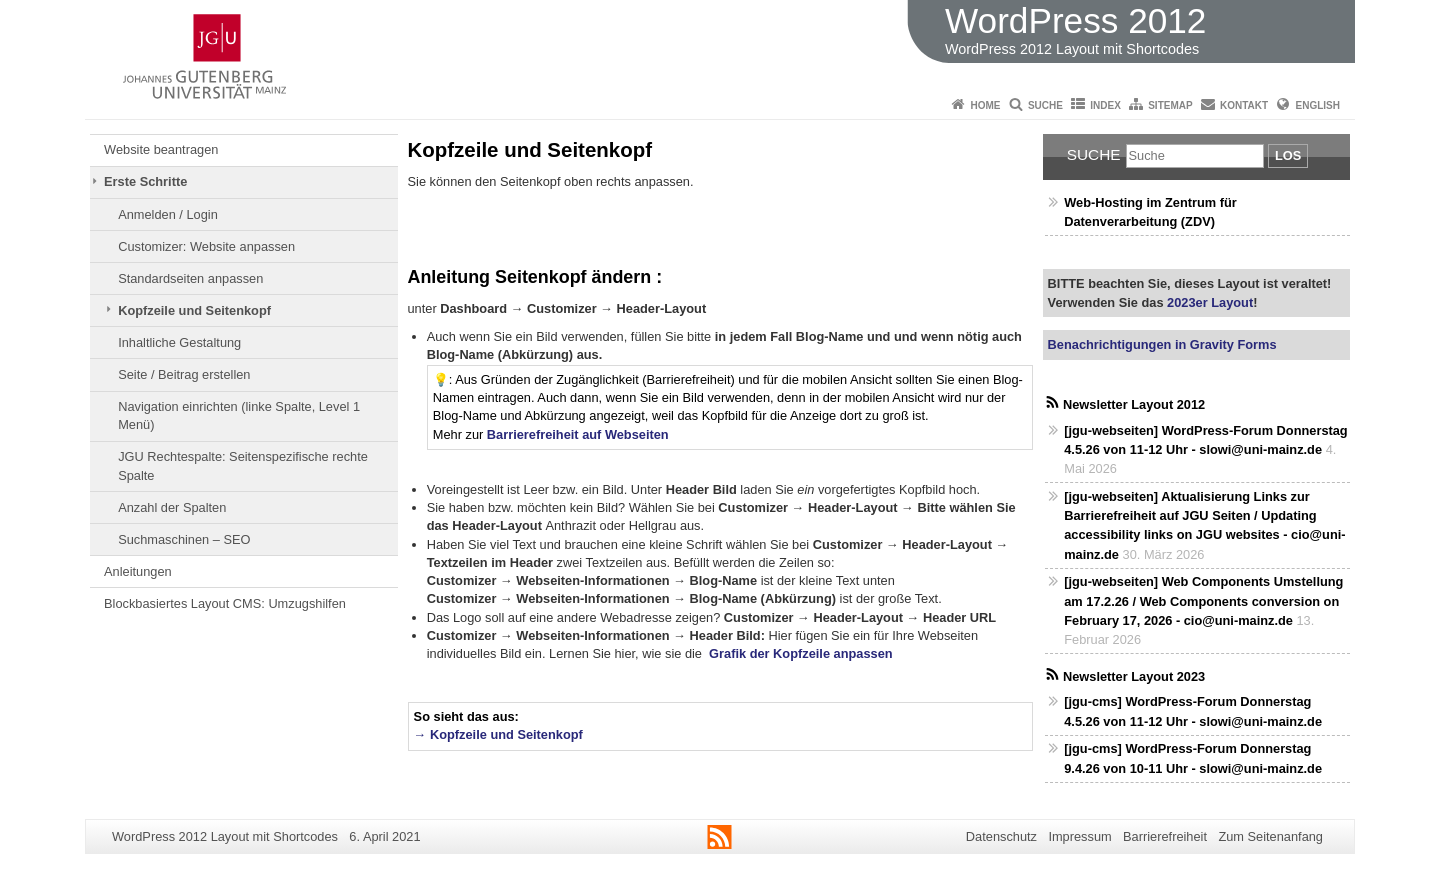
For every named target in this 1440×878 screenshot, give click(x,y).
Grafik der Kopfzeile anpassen (800, 653)
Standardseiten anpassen (190, 278)
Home (986, 105)
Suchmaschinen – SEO (184, 539)
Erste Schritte (145, 181)
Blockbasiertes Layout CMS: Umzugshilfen (225, 603)
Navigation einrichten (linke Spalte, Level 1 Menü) (239, 415)
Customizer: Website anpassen (206, 246)
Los (1288, 155)
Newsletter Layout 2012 (1134, 404)
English (1318, 105)
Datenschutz (1001, 836)
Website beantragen (161, 149)
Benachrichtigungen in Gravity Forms (1162, 344)
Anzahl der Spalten (172, 507)
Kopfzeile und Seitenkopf (194, 310)
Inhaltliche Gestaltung (179, 342)
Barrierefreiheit (1165, 836)
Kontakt (1244, 105)
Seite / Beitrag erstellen (184, 374)
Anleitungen (138, 571)
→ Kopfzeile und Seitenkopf (498, 734)
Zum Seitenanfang (1270, 836)
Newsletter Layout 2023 (1134, 676)
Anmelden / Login (168, 214)
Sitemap (1170, 105)
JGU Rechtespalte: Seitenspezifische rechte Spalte (243, 465)
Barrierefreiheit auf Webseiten (578, 434)
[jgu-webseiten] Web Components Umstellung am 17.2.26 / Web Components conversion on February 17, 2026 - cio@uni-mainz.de (1203, 600)
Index (1105, 105)
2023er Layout (1209, 302)
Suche (1045, 105)
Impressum (1079, 836)
